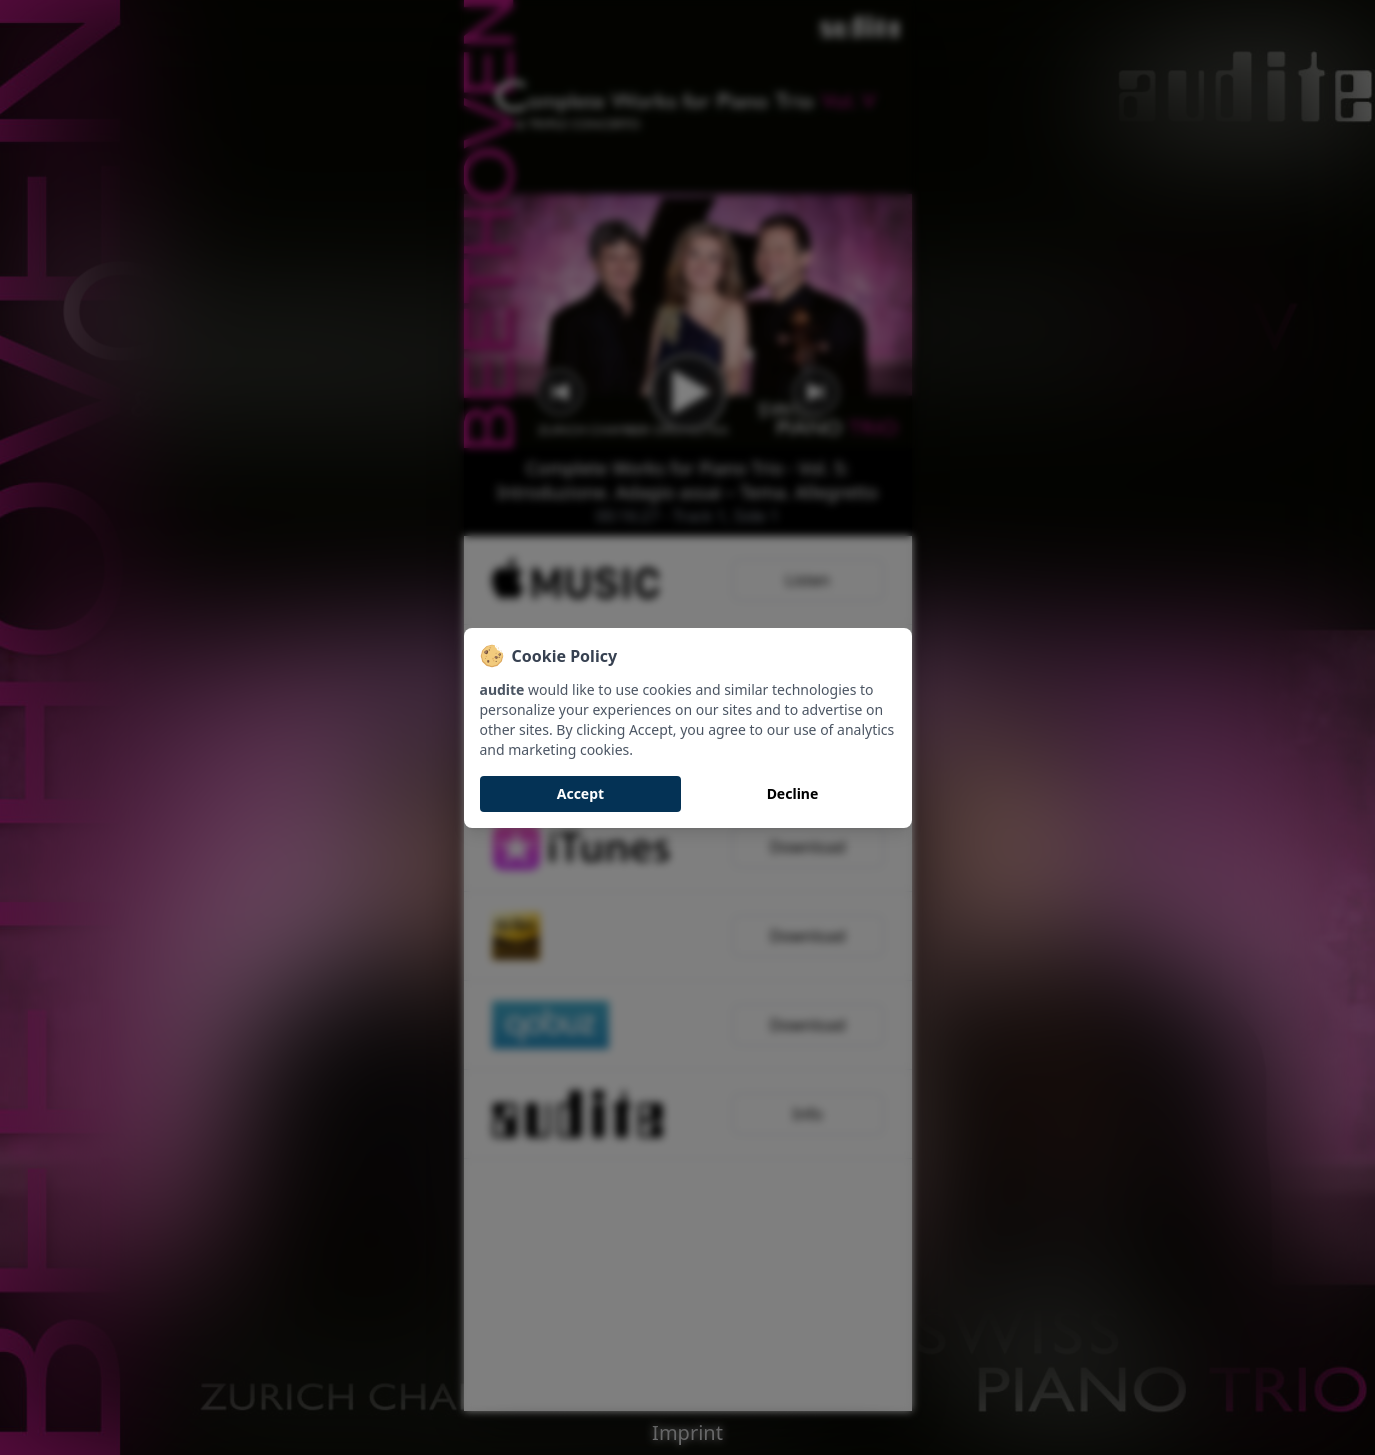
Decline (793, 793)
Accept (580, 793)
